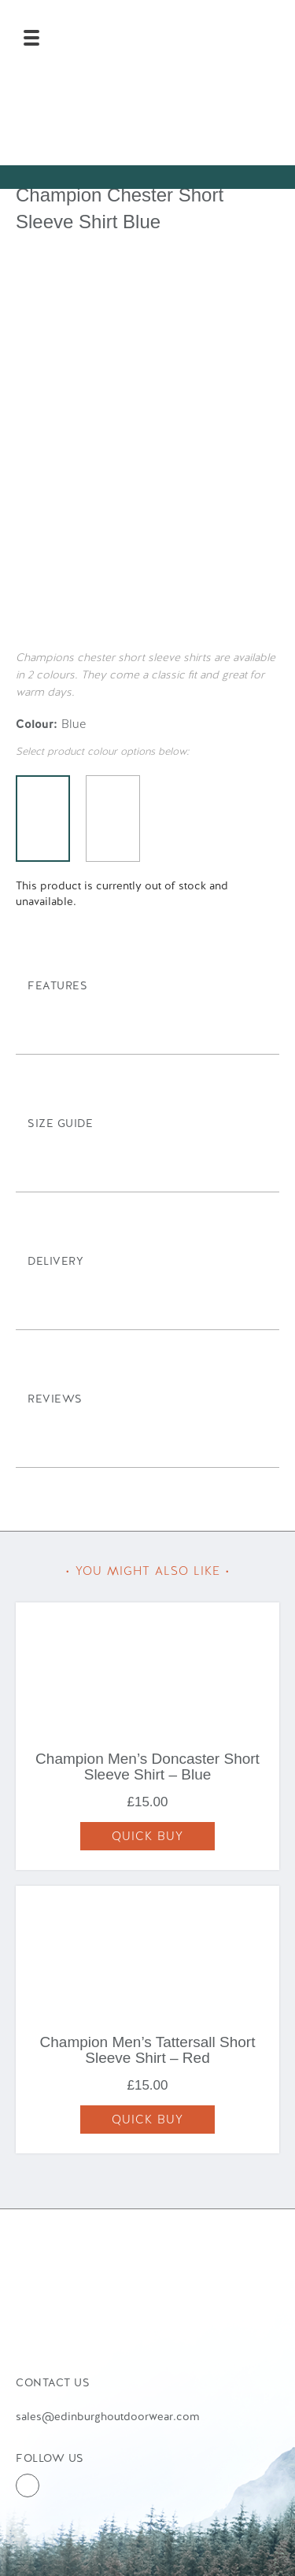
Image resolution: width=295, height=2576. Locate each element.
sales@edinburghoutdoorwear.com (107, 2416)
